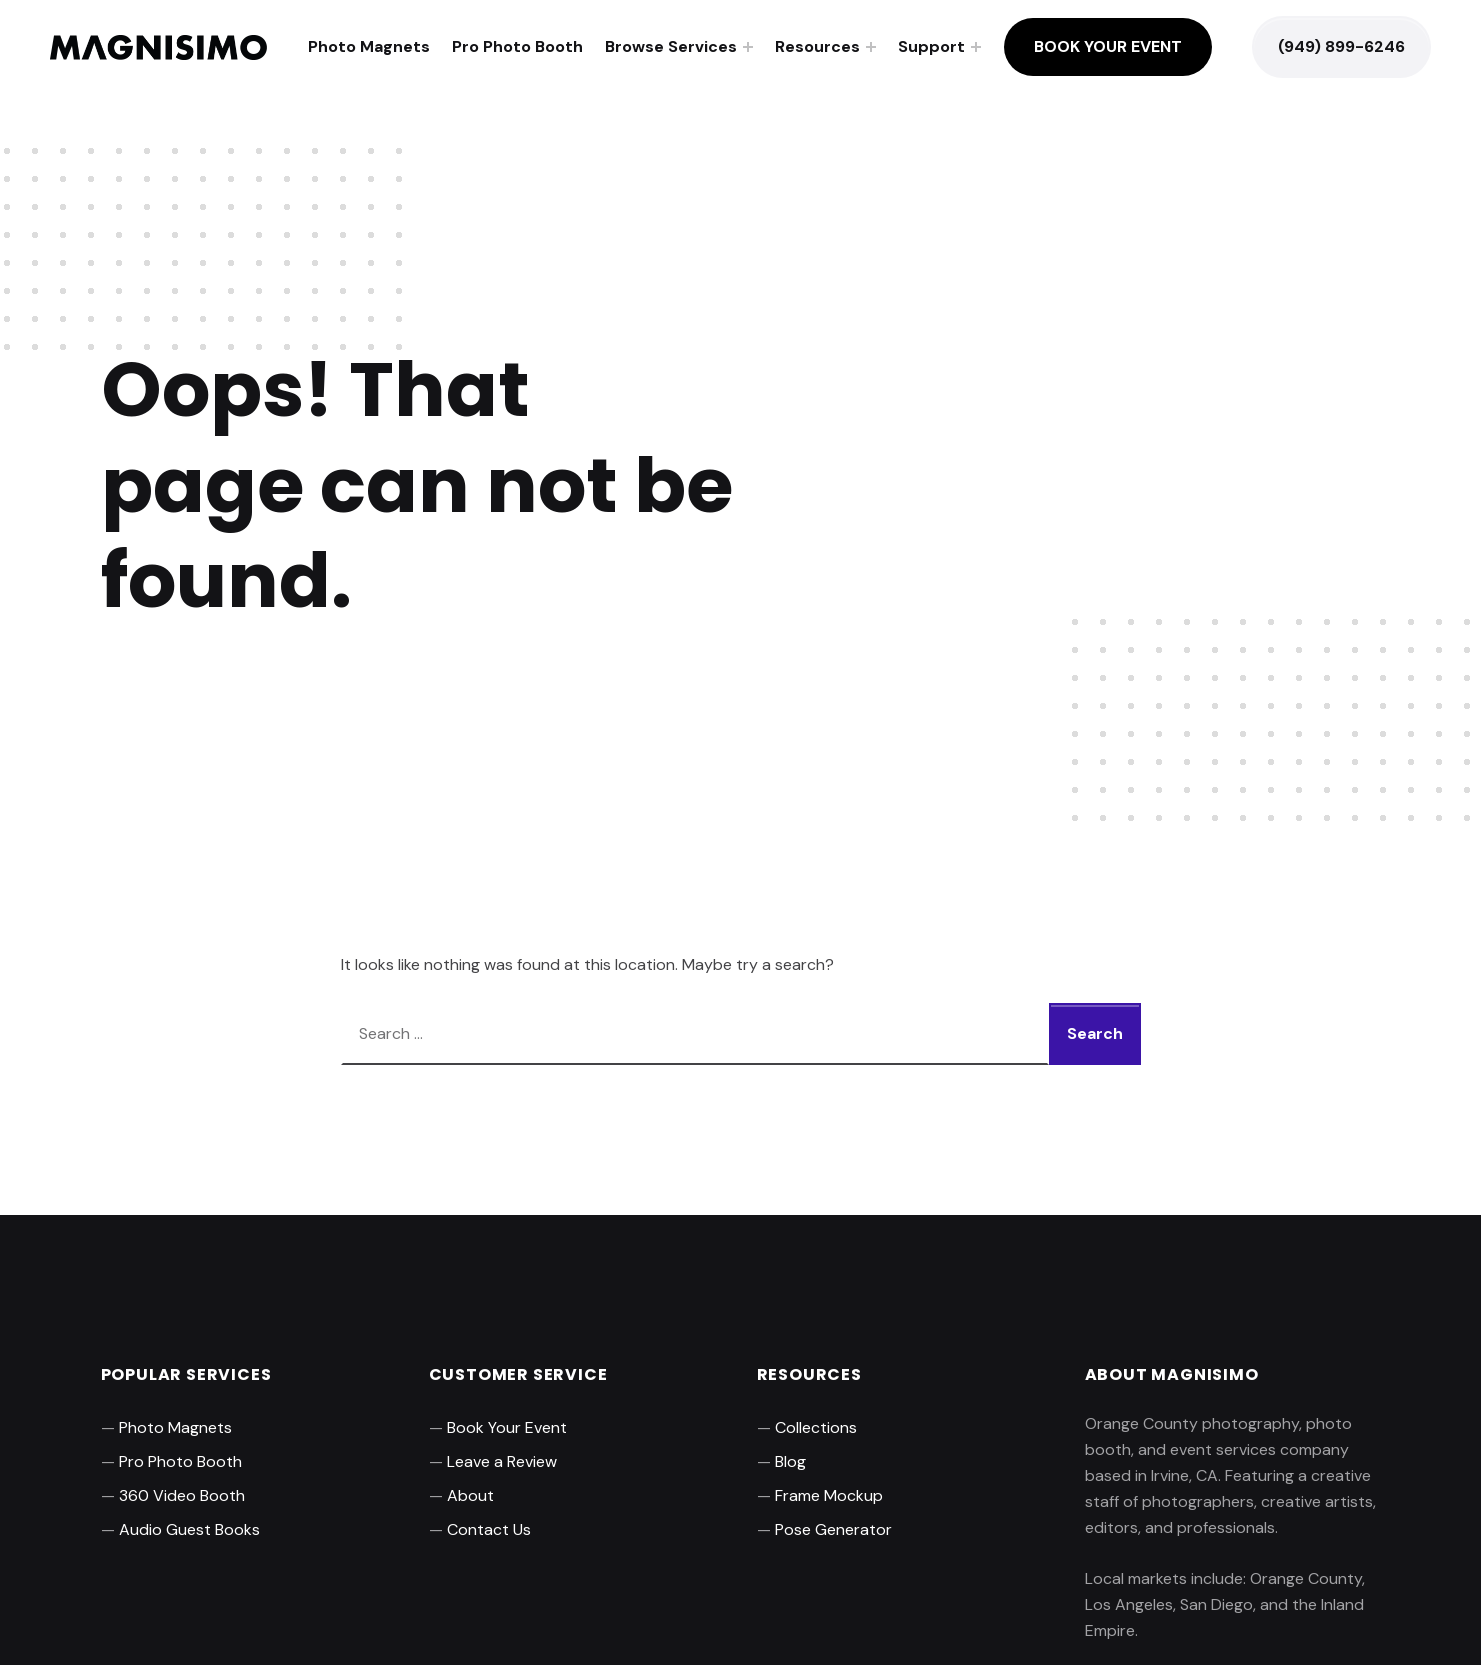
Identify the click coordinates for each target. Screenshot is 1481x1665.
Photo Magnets (369, 46)
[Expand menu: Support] (976, 47)
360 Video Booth (182, 1495)
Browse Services (671, 46)
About (470, 1495)
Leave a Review (502, 1461)
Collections (816, 1427)
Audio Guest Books (189, 1529)
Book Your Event (1108, 46)
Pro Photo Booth (517, 46)
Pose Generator (833, 1529)
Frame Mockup (829, 1495)
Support (931, 46)
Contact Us (489, 1529)
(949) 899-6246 (1341, 46)
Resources (817, 46)
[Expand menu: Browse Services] (748, 47)
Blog (790, 1461)
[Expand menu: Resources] (871, 47)
